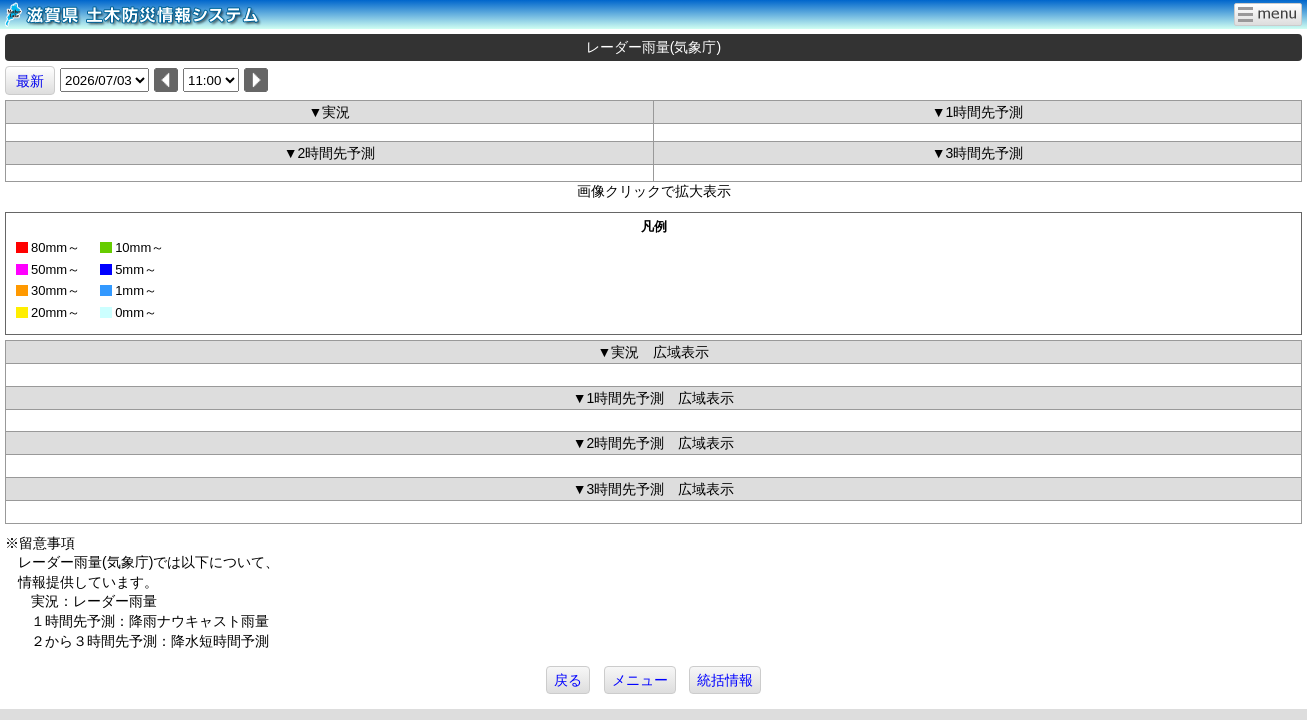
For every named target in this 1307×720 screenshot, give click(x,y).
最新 (30, 81)
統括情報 (725, 680)
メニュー (640, 680)
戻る (568, 680)
